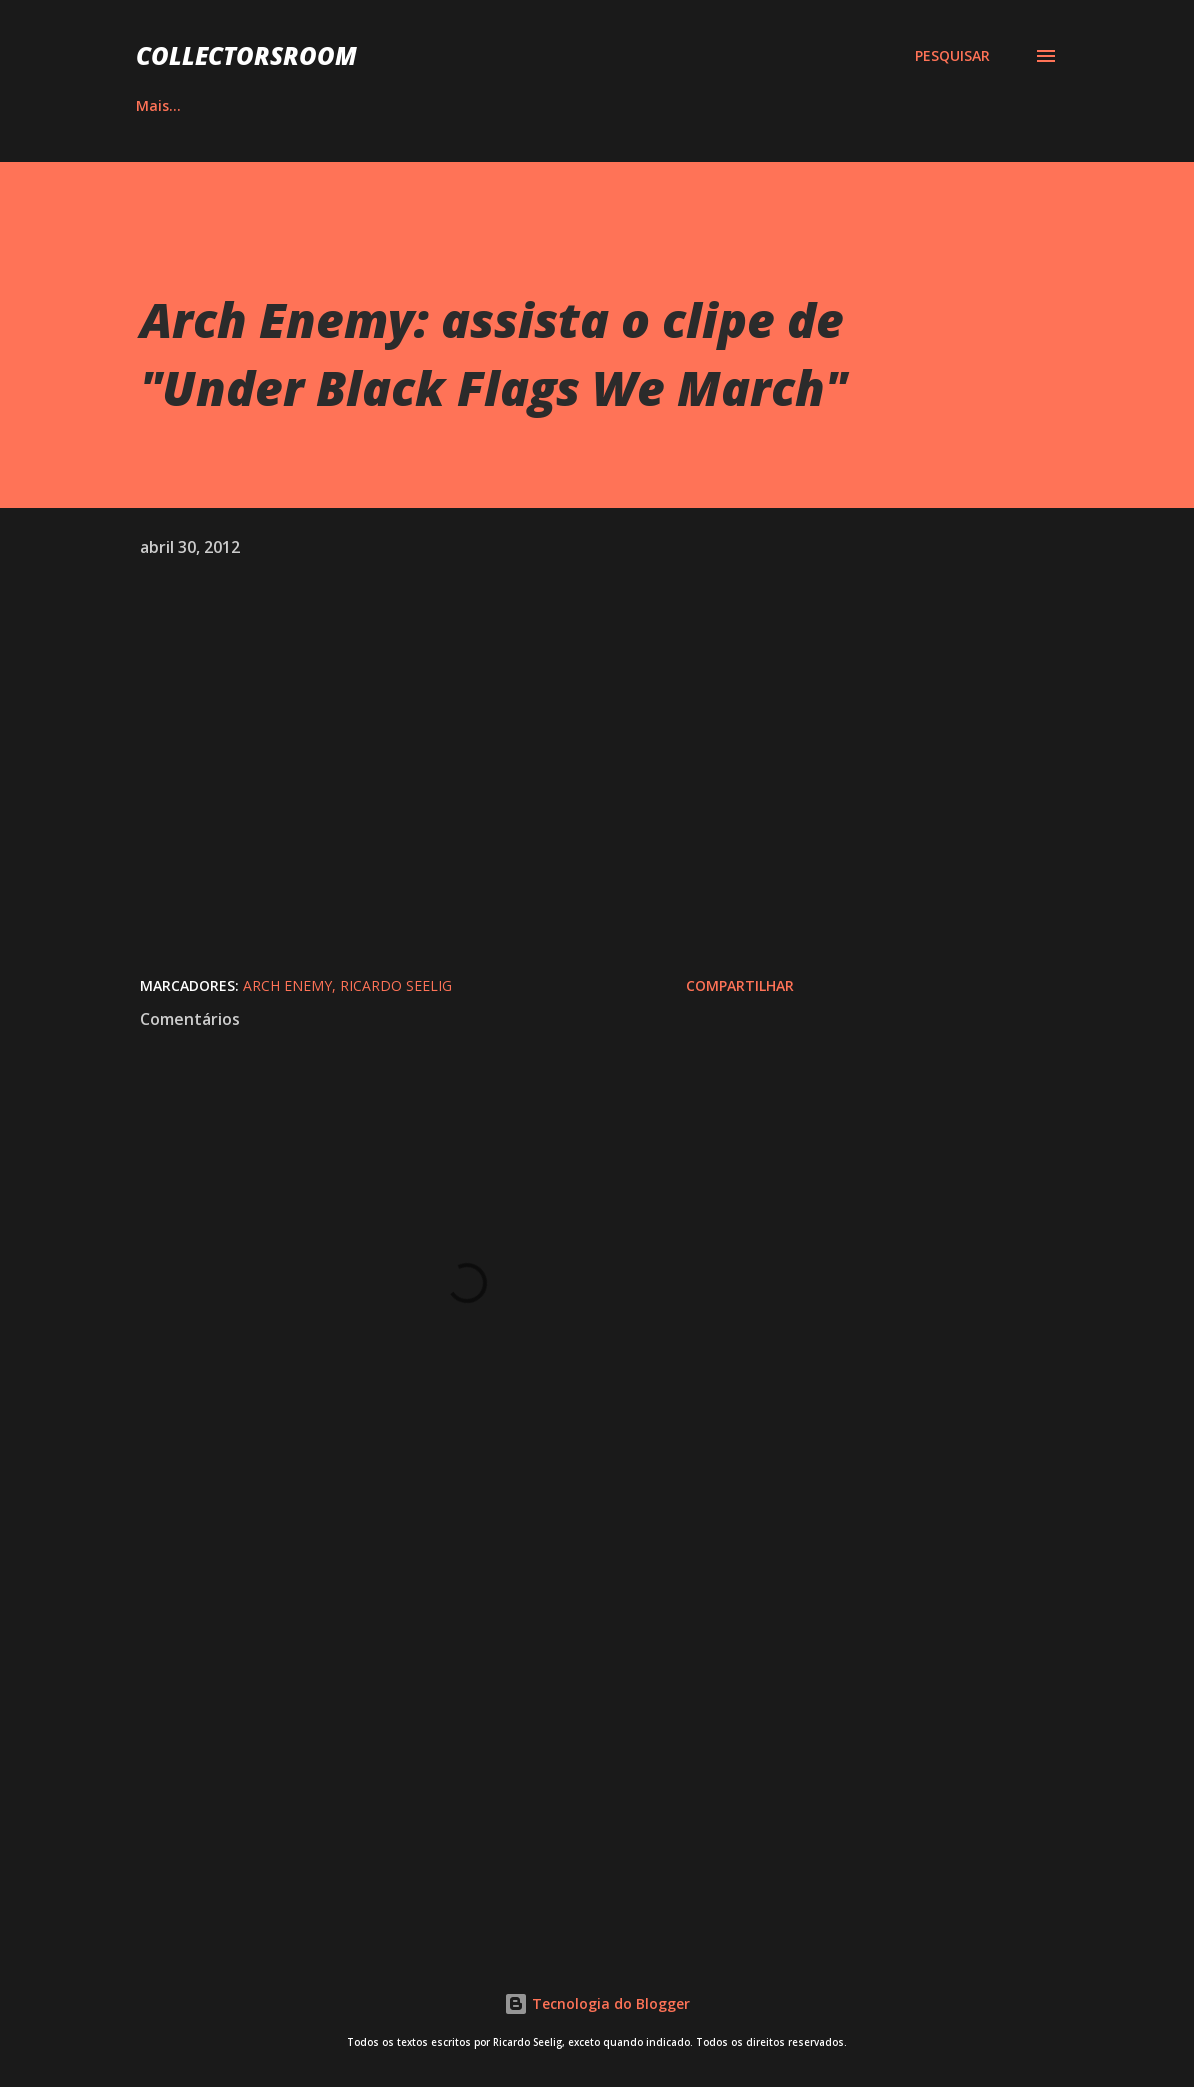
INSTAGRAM (543, 105)
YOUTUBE (677, 105)
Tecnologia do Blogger (597, 2003)
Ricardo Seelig (396, 985)
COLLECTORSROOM (246, 55)
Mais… (972, 105)
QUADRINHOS (396, 105)
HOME (157, 105)
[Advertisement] (467, 1689)
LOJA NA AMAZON (830, 105)
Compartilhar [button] (740, 985)
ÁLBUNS (264, 105)
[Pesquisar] (952, 56)
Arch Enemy (287, 985)
